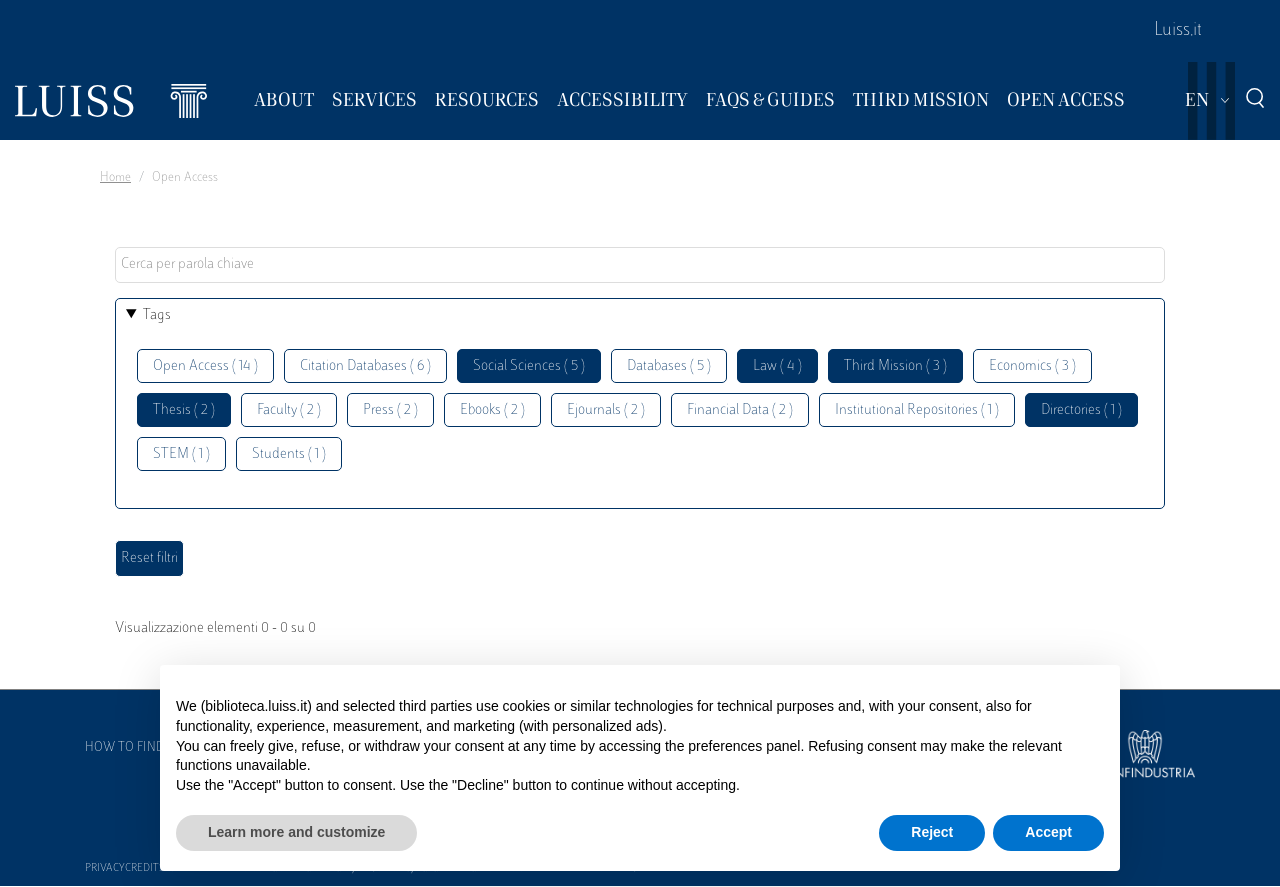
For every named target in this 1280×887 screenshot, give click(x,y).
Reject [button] (932, 832)
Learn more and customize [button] (296, 832)
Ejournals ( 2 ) (606, 410)
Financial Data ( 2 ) (740, 410)
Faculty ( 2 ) (289, 410)
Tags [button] (157, 315)
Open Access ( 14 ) (205, 366)
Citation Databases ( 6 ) (365, 366)
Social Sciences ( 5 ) (529, 366)
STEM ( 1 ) (181, 454)
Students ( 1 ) (289, 454)
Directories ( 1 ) (1081, 410)
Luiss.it (1178, 31)
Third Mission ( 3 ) (895, 366)
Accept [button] (1048, 832)
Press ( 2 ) (390, 410)
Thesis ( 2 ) (184, 410)
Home (115, 178)
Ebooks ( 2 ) (492, 410)
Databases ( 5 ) (669, 366)
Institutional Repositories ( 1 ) (917, 410)
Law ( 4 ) (777, 366)
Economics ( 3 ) (1032, 366)
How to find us (134, 748)
